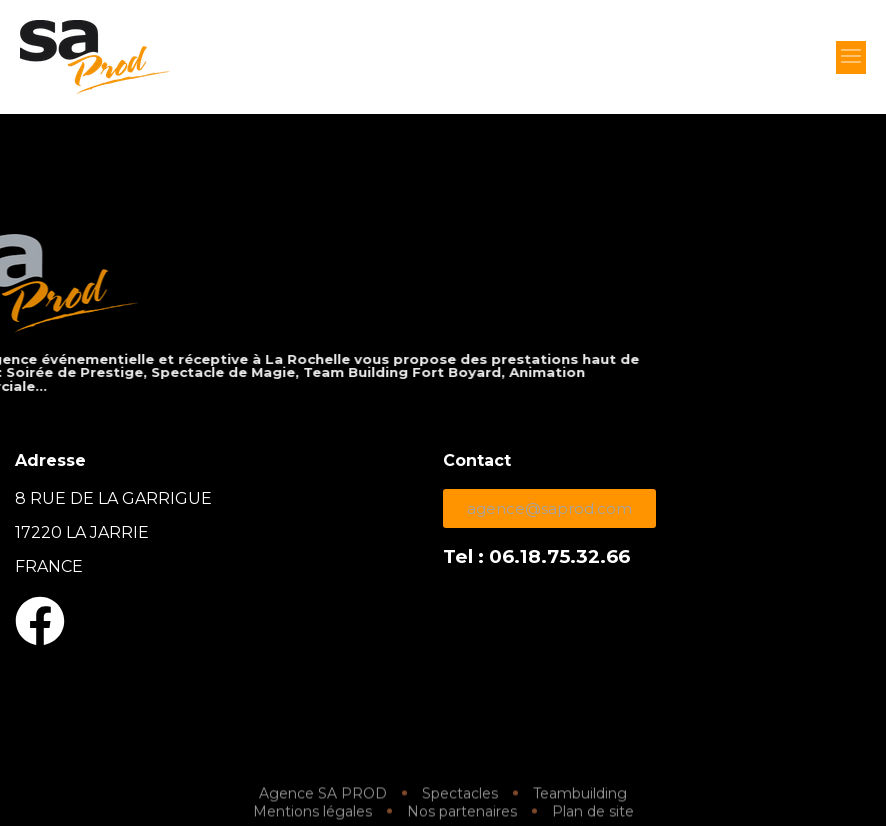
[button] (851, 57)
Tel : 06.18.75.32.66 (536, 556)
